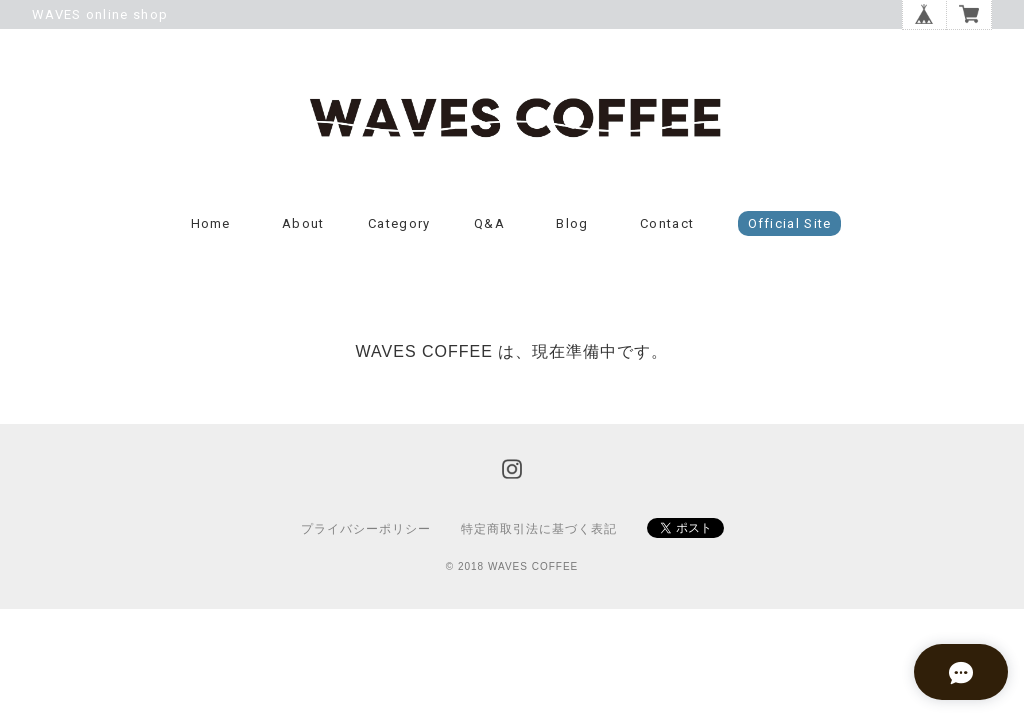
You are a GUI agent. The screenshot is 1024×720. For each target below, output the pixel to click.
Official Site (790, 231)
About (303, 231)
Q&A (489, 231)
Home (211, 231)
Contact (667, 231)
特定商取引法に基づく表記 (539, 536)
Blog (572, 231)
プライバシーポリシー (366, 536)
